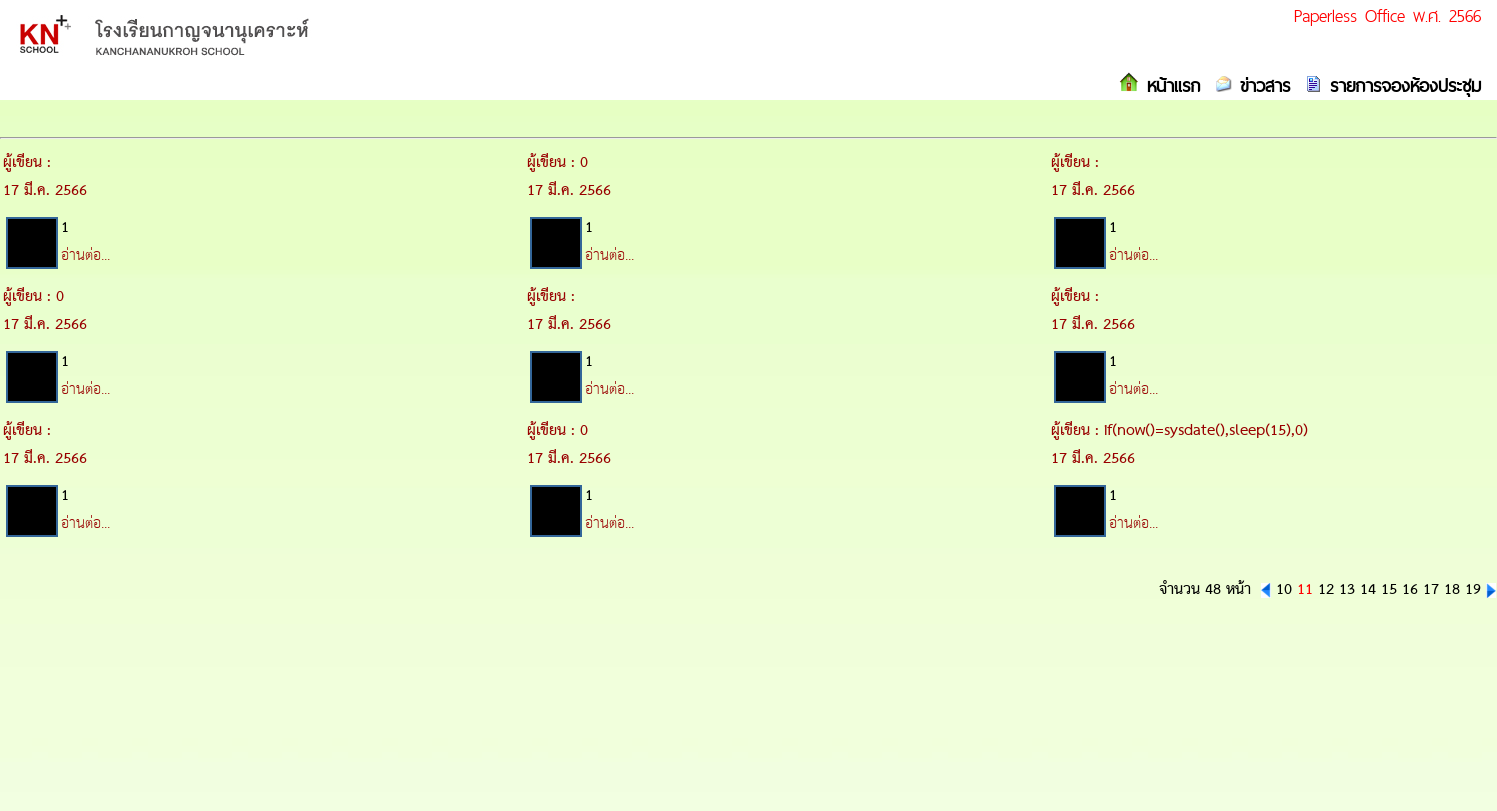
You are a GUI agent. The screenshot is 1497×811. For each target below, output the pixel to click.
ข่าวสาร (1261, 85)
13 (1347, 590)
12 (1326, 590)
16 (1410, 590)
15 (1389, 590)
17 (1431, 590)
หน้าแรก (1169, 85)
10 (1284, 590)
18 (1452, 590)
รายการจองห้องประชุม (1401, 85)
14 (1368, 590)
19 (1473, 590)
